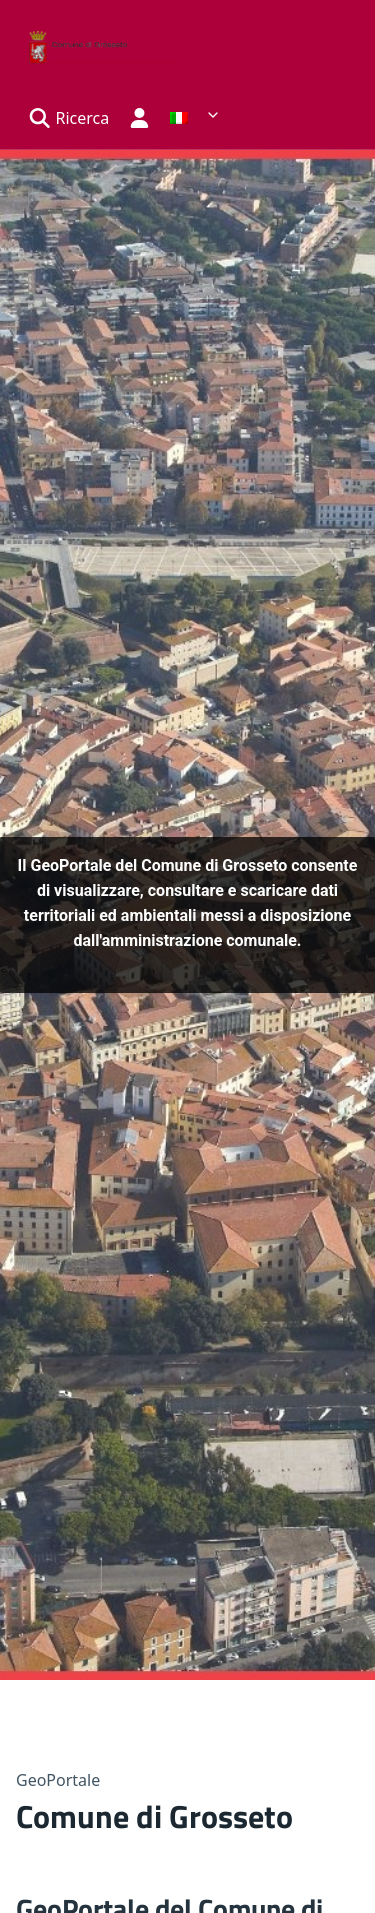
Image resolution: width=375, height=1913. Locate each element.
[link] (195, 118)
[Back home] (96, 43)
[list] (195, 114)
